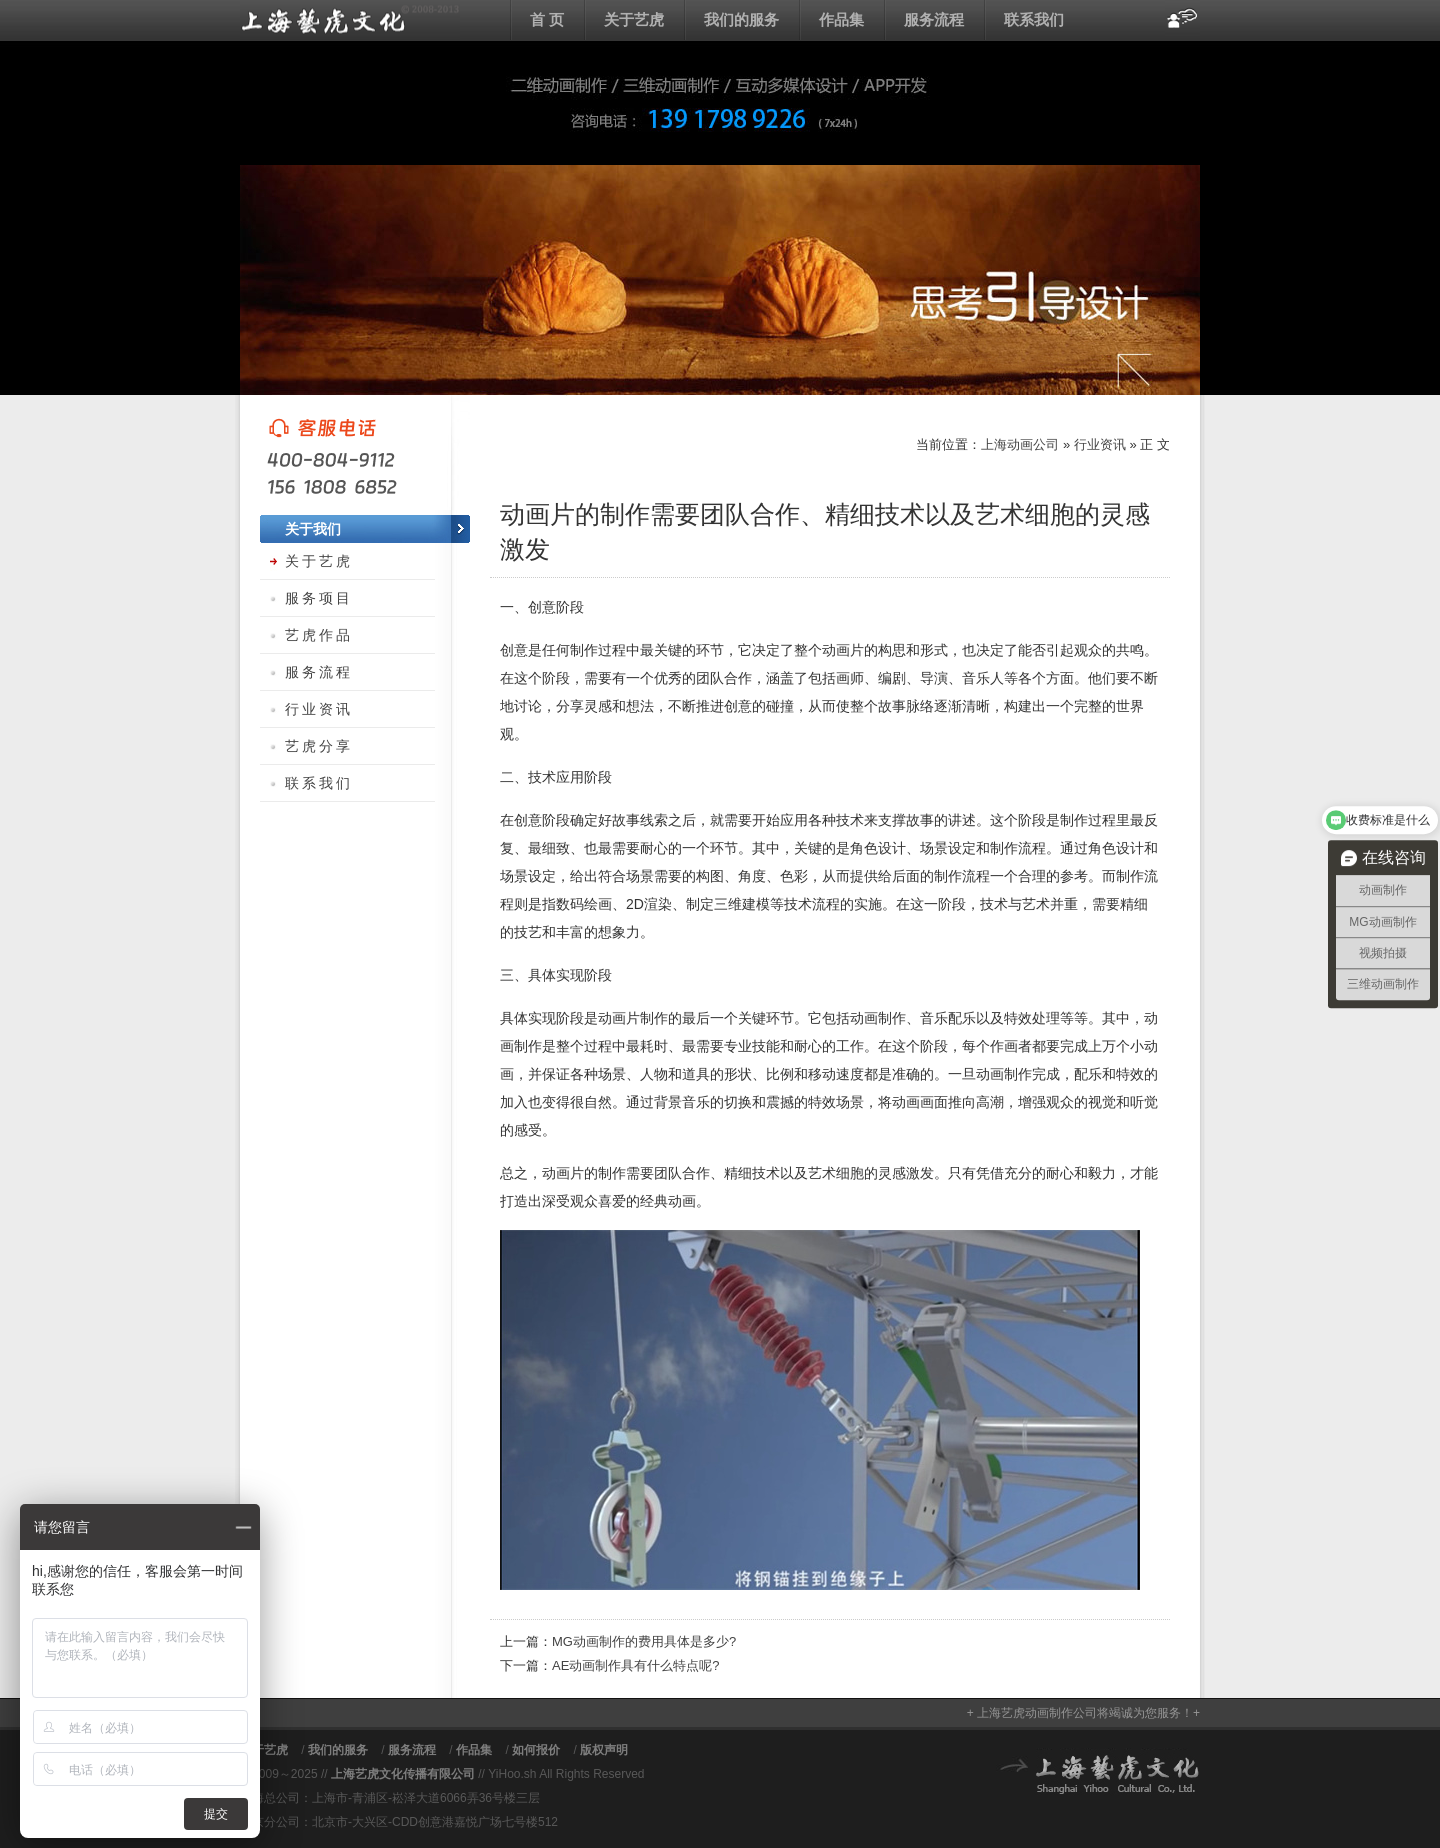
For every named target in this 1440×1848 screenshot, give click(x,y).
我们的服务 (741, 19)
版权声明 (604, 1750)
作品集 (841, 19)
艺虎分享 (319, 746)
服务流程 (934, 19)
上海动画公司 (350, 20)
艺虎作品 (319, 635)
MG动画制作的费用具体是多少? (644, 1641)
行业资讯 (1100, 444)
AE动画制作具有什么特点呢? (636, 1665)
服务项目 (319, 598)
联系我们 (1034, 19)
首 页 (547, 19)
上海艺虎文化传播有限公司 (403, 1774)
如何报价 (536, 1750)
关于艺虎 (634, 19)
